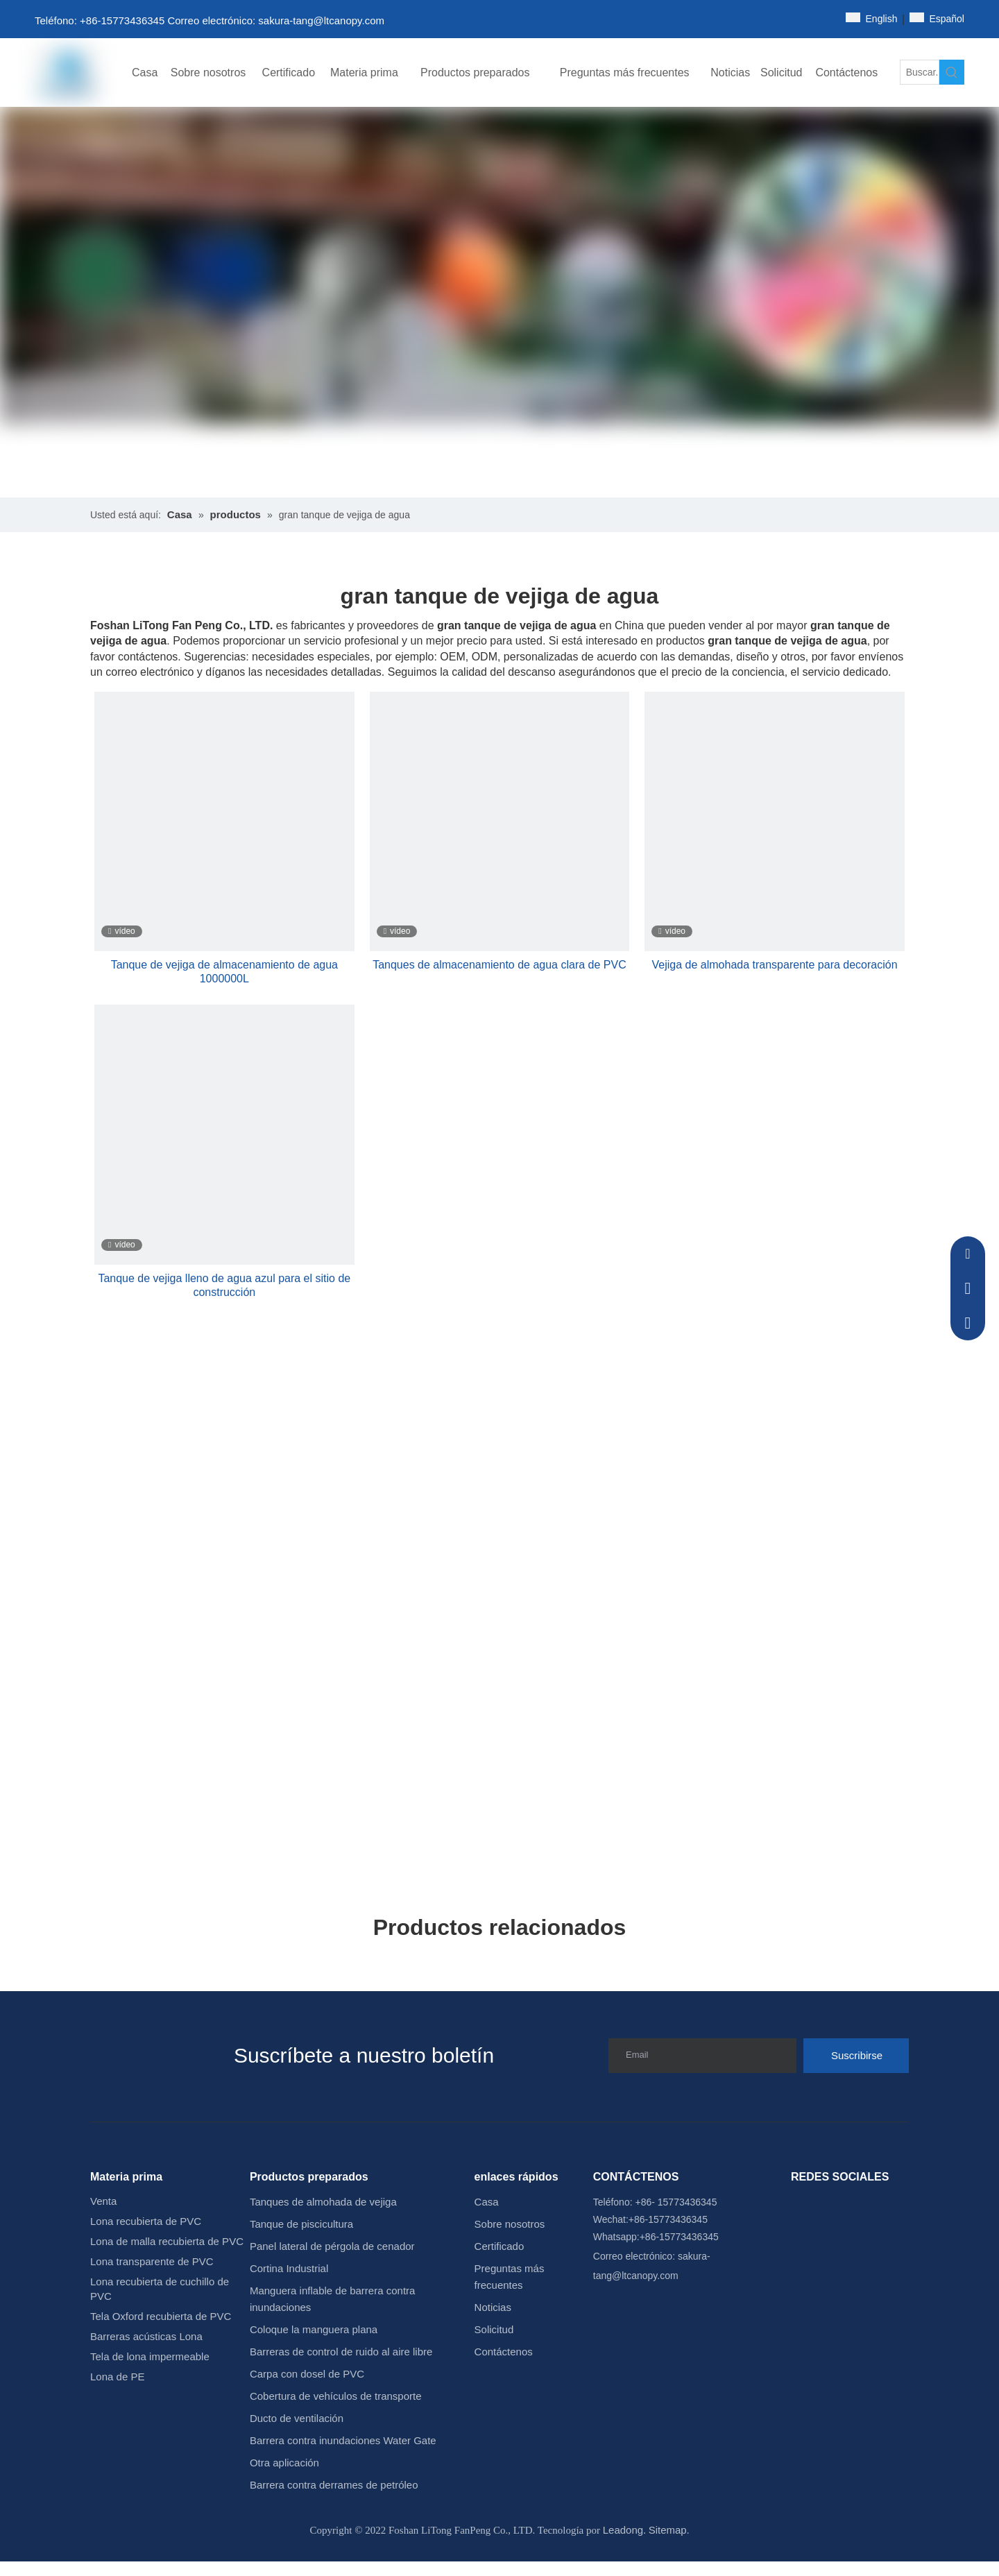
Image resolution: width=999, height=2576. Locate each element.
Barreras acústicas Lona (146, 2336)
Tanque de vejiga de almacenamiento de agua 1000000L (224, 971)
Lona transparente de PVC (152, 2261)
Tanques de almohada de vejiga (323, 2202)
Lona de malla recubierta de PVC (167, 2241)
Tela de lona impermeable (150, 2356)
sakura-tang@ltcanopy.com (321, 20)
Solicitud (494, 2329)
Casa (487, 2202)
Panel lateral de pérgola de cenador (332, 2246)
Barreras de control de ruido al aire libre (341, 2351)
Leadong (623, 2530)
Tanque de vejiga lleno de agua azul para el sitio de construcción (224, 1285)
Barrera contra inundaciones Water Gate (343, 2440)
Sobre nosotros (510, 2224)
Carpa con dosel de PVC (307, 2374)
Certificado (499, 2246)
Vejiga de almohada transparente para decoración (775, 965)
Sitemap (668, 2530)
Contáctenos (504, 2351)
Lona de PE (117, 2376)
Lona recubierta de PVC (145, 2221)
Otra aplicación (284, 2462)
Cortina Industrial (289, 2268)
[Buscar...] (919, 72)
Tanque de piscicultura (301, 2224)
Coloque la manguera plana (313, 2329)
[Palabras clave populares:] (951, 72)
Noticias (493, 2307)
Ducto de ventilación (296, 2418)
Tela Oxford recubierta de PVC (160, 2316)
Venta (103, 2201)
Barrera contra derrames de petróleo (334, 2485)
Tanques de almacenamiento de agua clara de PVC (499, 965)
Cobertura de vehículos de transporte (336, 2396)
